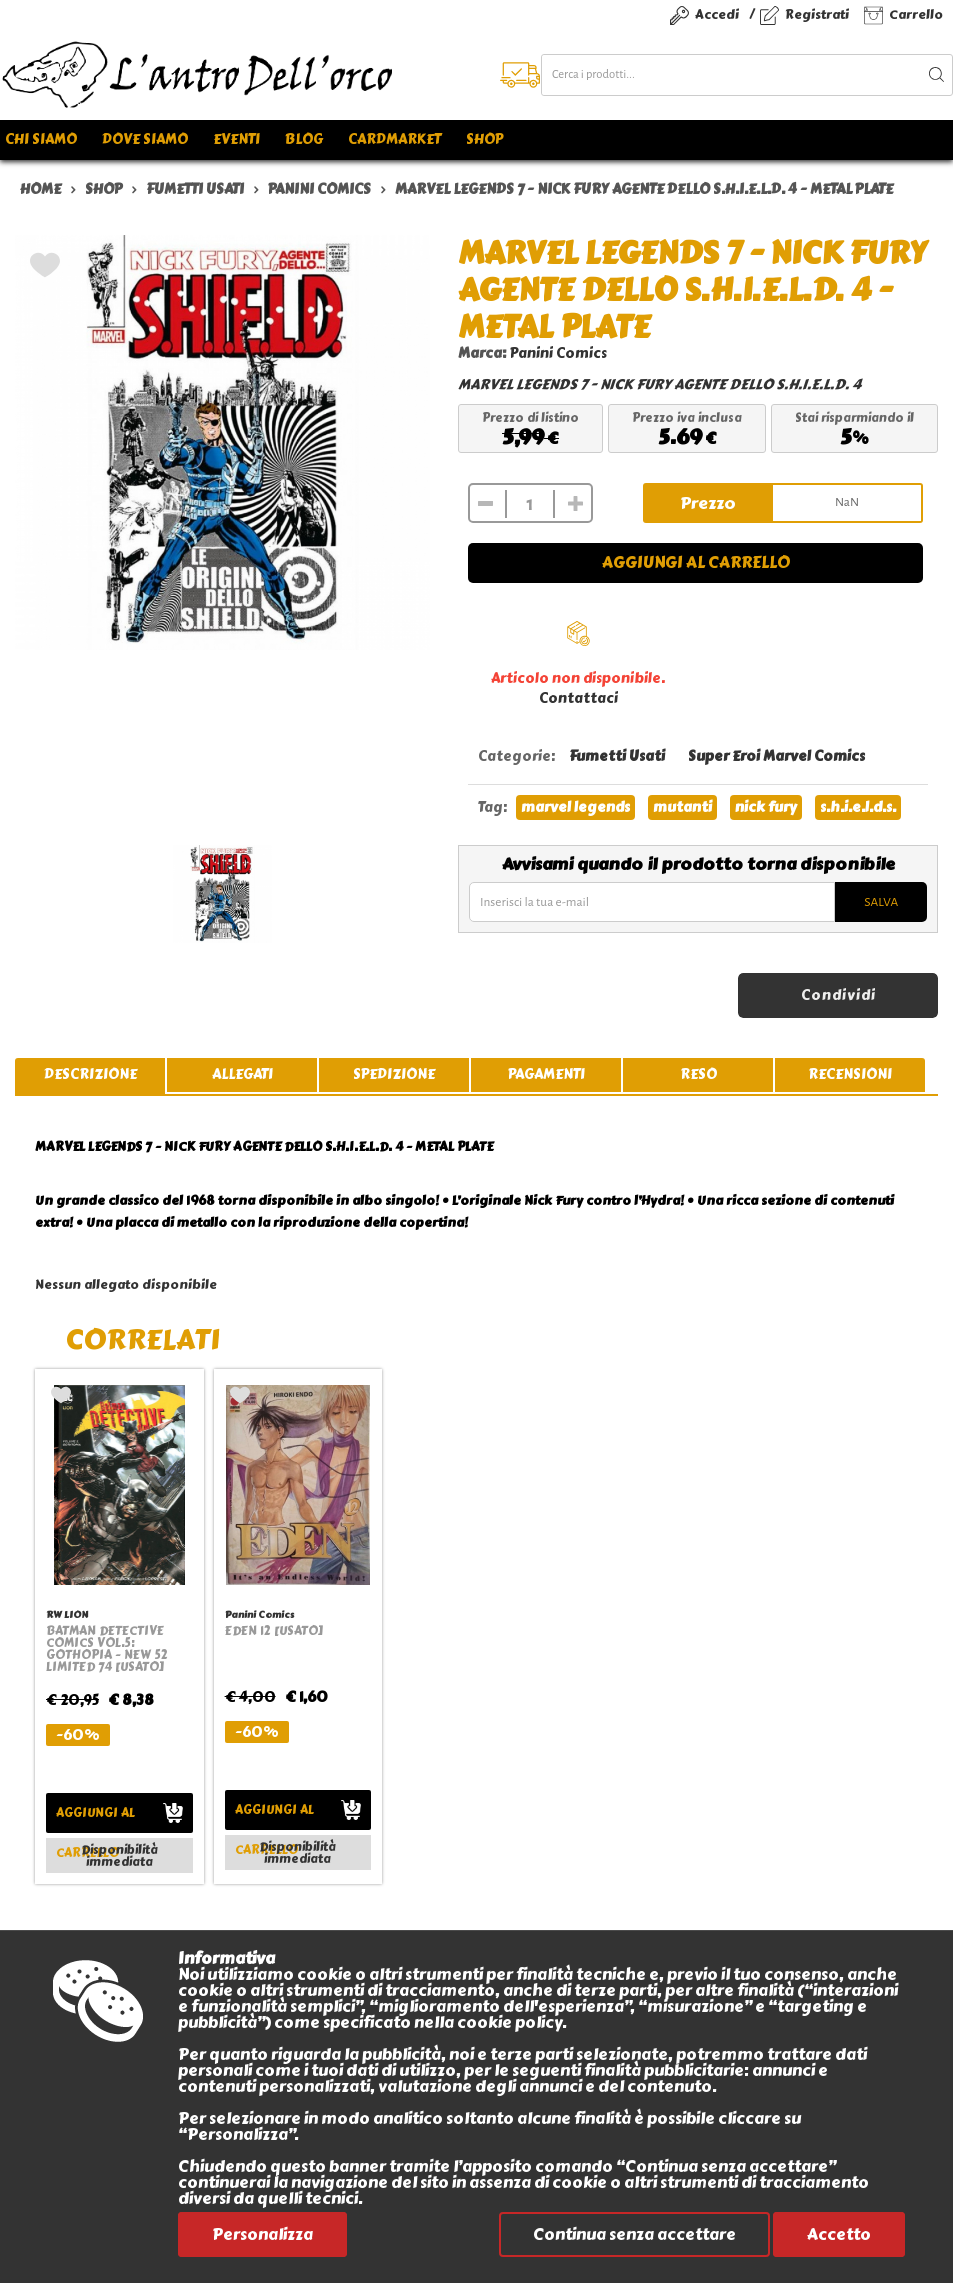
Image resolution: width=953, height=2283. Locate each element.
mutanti (682, 807)
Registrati (817, 14)
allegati (242, 1074)
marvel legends (575, 807)
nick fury (766, 807)
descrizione (90, 1074)
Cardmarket (394, 139)
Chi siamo (41, 139)
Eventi (236, 139)
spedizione (394, 1074)
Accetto (839, 2234)
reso (698, 1074)
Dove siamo (145, 139)
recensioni (850, 1074)
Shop (484, 139)
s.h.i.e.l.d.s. (858, 807)
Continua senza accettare (634, 2234)
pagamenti (546, 1074)
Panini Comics (558, 353)
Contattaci (578, 698)
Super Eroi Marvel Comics (776, 756)
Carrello (916, 14)
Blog (304, 139)
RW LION (67, 1614)
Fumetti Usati (617, 756)
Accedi (717, 14)
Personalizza (262, 2234)
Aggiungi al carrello (696, 562)
